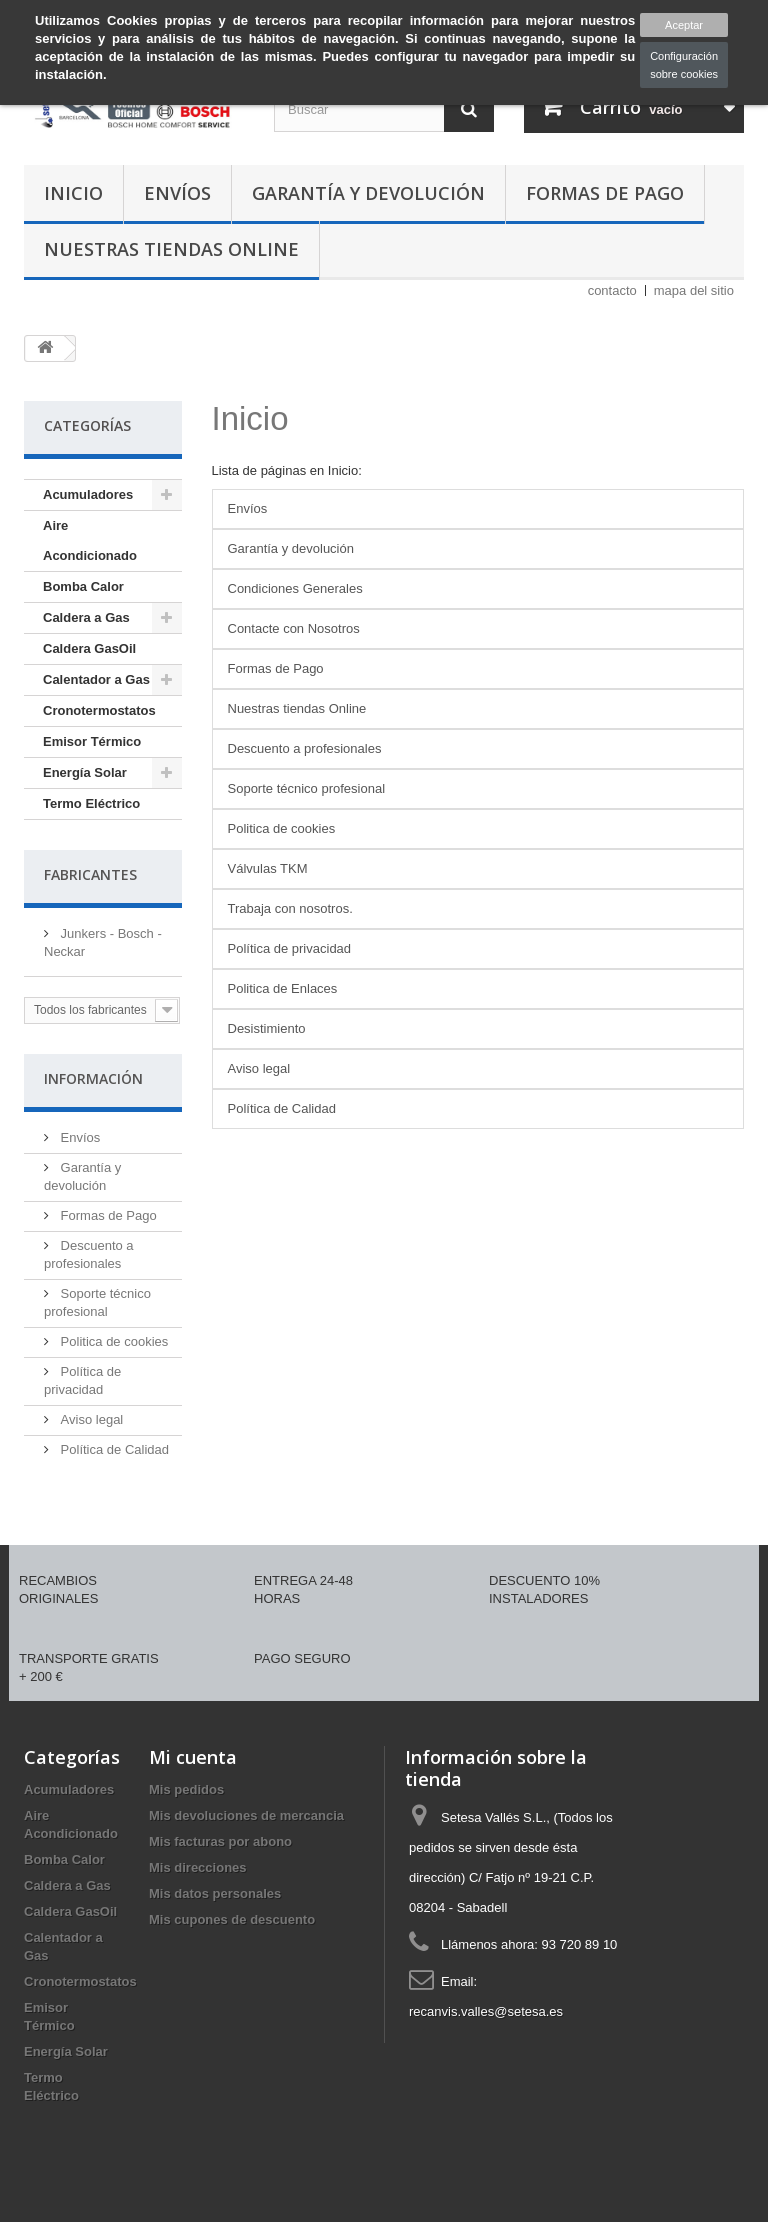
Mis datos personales (215, 1893)
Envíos (177, 193)
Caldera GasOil (89, 648)
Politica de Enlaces (283, 988)
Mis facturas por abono (220, 1841)
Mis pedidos (186, 1789)
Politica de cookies (112, 1341)
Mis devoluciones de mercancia (246, 1815)
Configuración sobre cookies (684, 65)
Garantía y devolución (368, 193)
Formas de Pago (605, 193)
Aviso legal (90, 1419)
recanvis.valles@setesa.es (486, 2011)
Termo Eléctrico (91, 803)
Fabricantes (90, 874)
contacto (612, 290)
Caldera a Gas (86, 617)
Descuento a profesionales (305, 748)
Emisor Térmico (92, 741)
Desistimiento (267, 1028)
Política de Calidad (113, 1449)
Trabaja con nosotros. (290, 908)
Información (93, 1078)
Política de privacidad (290, 948)
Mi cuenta (193, 1757)
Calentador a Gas (96, 679)
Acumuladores (88, 494)
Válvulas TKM (268, 868)
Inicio (73, 193)
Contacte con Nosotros (294, 628)
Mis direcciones (198, 1867)
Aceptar (684, 25)
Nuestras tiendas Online (171, 249)
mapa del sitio (694, 290)
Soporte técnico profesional (307, 788)
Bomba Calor (83, 586)
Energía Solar (85, 772)
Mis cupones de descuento (232, 1919)
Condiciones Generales (295, 588)
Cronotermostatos (99, 710)
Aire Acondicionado (90, 540)
